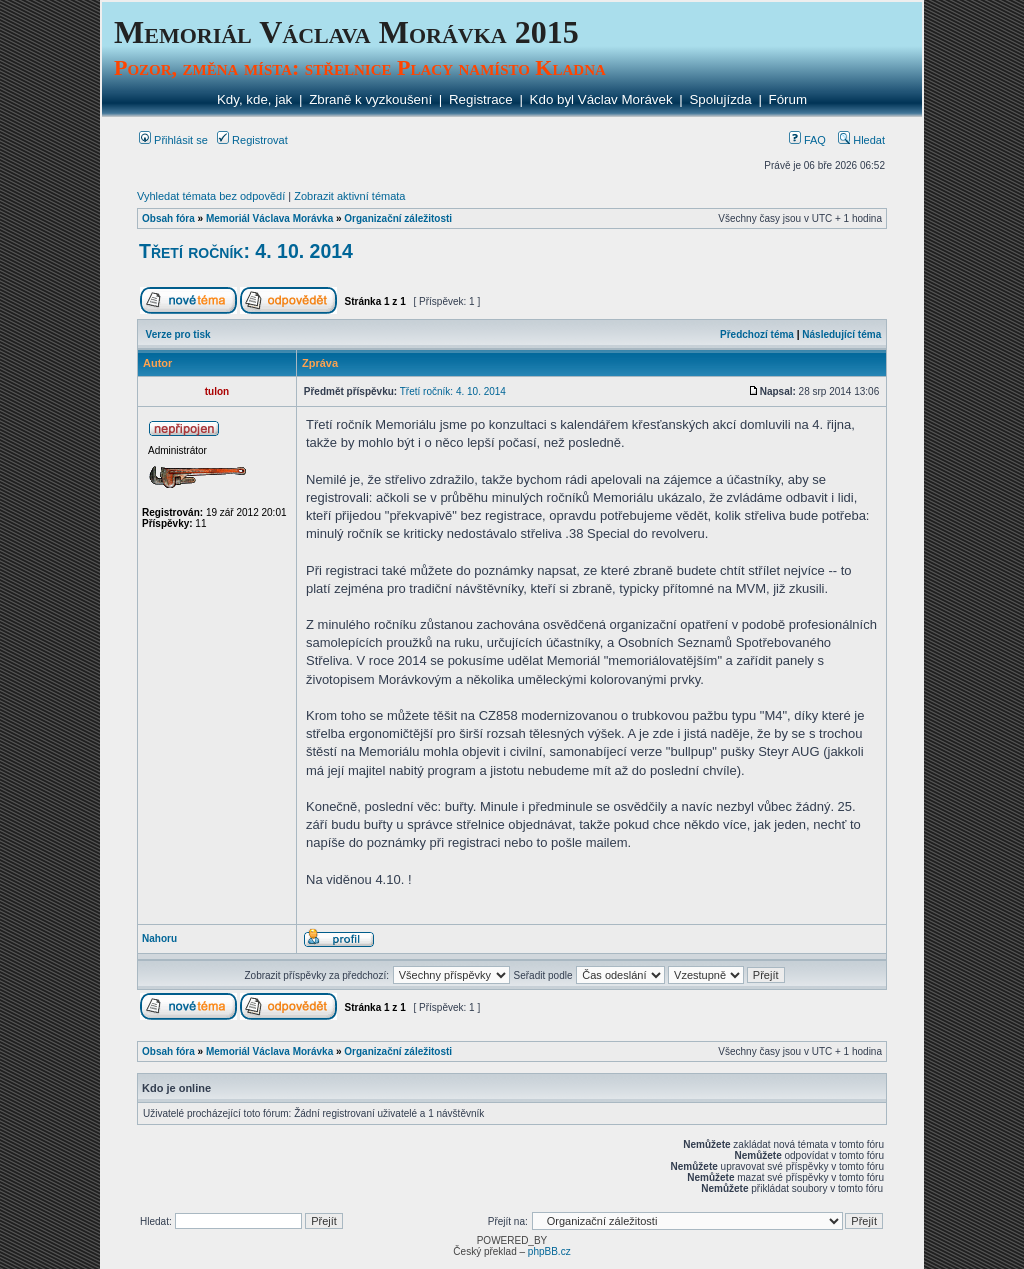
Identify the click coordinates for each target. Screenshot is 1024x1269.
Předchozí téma (757, 334)
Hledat (861, 140)
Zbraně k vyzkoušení (370, 99)
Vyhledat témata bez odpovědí (211, 196)
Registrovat (252, 140)
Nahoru (159, 938)
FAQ (807, 140)
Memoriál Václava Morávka (269, 218)
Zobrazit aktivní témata (349, 196)
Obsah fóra (168, 218)
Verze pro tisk (178, 334)
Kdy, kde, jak (254, 99)
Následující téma (841, 334)
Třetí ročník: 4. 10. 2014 (246, 251)
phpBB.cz (549, 1251)
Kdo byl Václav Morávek (601, 99)
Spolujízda (720, 99)
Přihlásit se (173, 140)
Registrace (481, 99)
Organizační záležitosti (398, 218)
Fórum (788, 99)
